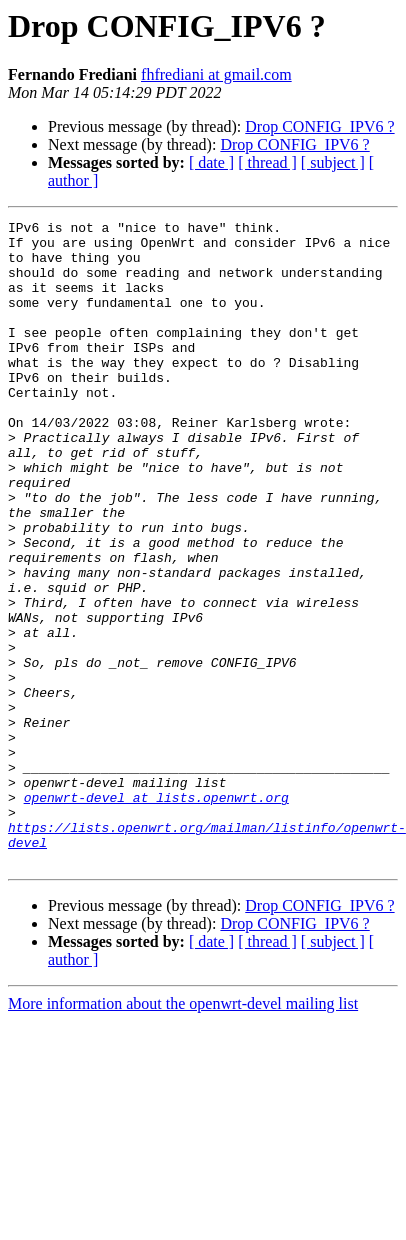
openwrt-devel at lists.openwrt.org (156, 914)
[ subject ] (333, 162)
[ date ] (211, 162)
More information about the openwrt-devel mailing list (183, 1132)
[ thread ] (267, 162)
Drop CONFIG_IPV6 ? (319, 126)
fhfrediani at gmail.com (216, 74)
